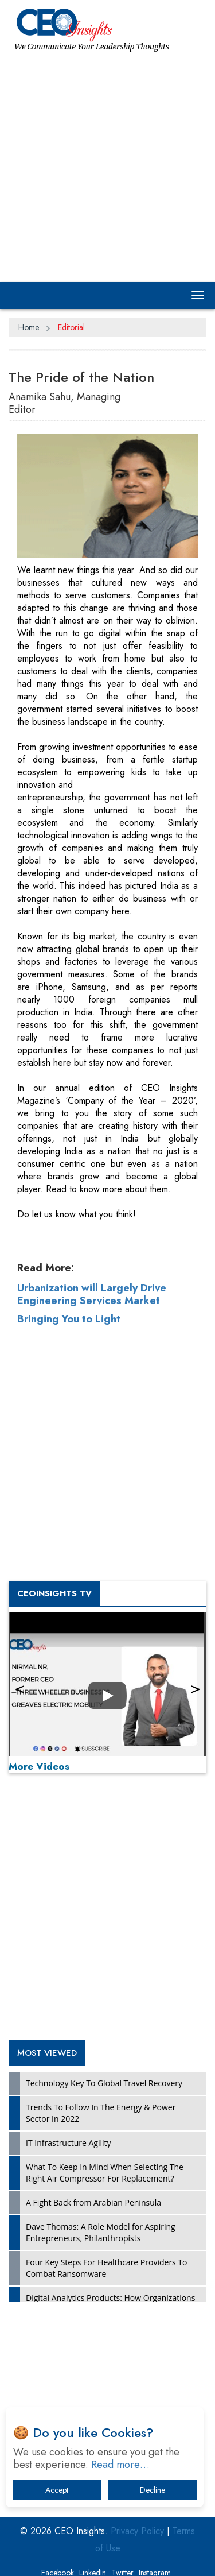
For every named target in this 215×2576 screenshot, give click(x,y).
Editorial (71, 327)
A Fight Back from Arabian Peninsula (93, 2202)
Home (28, 327)
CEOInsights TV (54, 1593)
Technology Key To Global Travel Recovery (104, 2083)
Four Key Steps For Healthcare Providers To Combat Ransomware (106, 2268)
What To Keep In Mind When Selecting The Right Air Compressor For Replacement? (104, 2172)
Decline (152, 2490)
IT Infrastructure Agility (68, 2142)
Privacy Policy (137, 2531)
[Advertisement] (107, 165)
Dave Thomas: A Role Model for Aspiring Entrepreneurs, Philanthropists (100, 2232)
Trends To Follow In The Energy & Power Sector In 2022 (100, 2113)
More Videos (39, 1766)
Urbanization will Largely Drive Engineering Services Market (91, 1294)
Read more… (120, 2464)
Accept (56, 2490)
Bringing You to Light (68, 1319)
